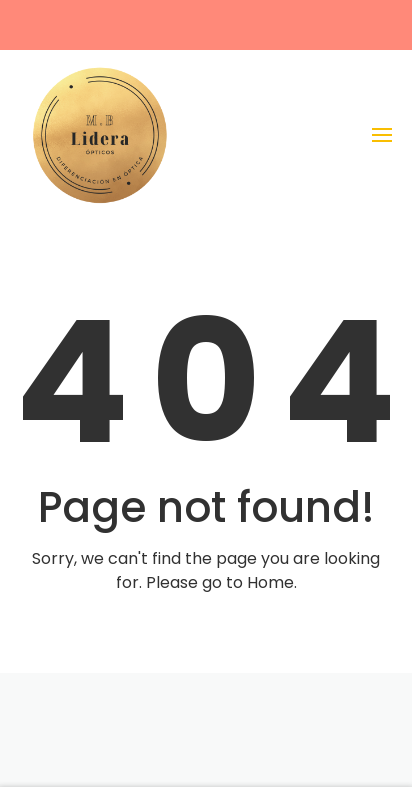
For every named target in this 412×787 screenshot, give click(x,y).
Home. (272, 582)
